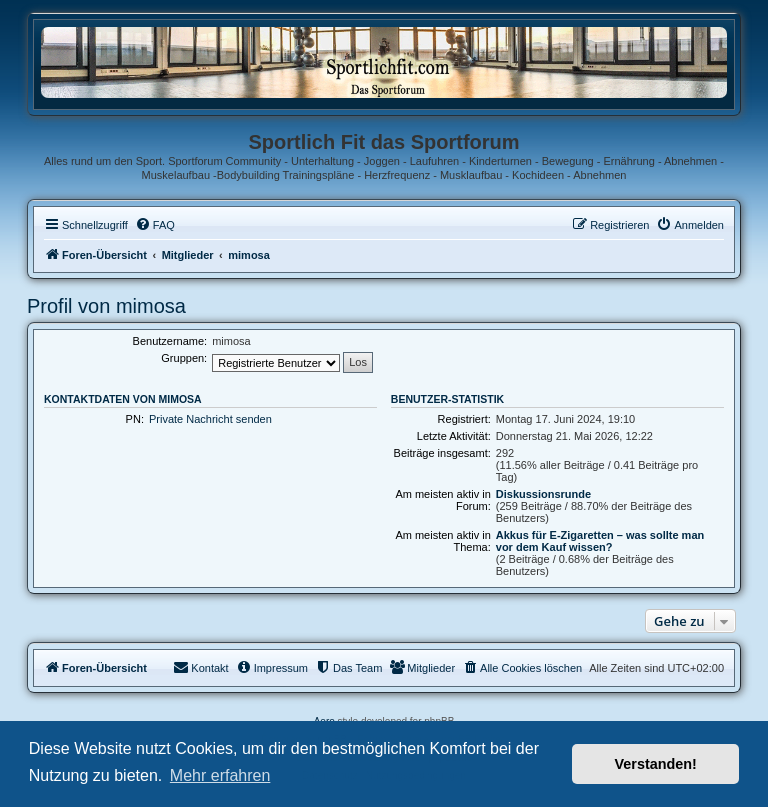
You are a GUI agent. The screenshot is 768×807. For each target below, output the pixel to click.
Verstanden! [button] (656, 764)
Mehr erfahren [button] (220, 775)
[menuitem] (155, 225)
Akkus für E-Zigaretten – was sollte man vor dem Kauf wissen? (600, 541)
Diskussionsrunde (543, 494)
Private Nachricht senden (210, 419)
